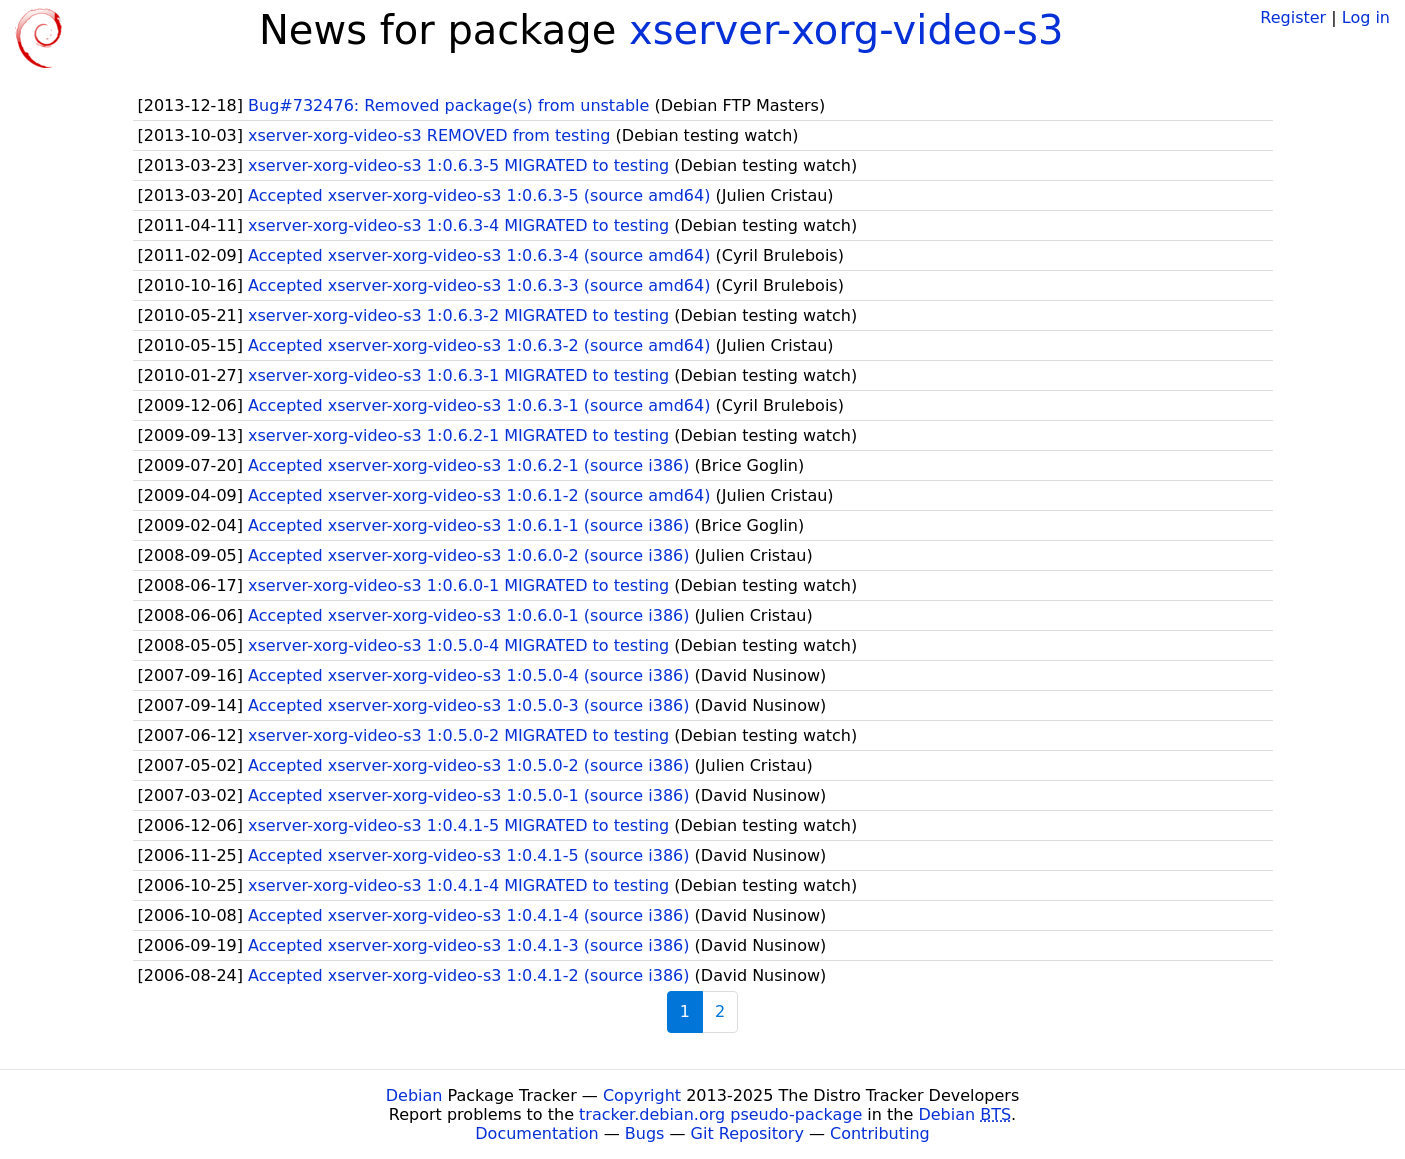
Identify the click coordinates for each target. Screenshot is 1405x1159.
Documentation (536, 1133)
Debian (414, 1095)
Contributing (880, 1133)
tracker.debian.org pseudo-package (720, 1114)
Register (1293, 17)
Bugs (645, 1133)
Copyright (642, 1095)
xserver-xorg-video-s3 (846, 30)
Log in (1366, 17)
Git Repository (747, 1133)
